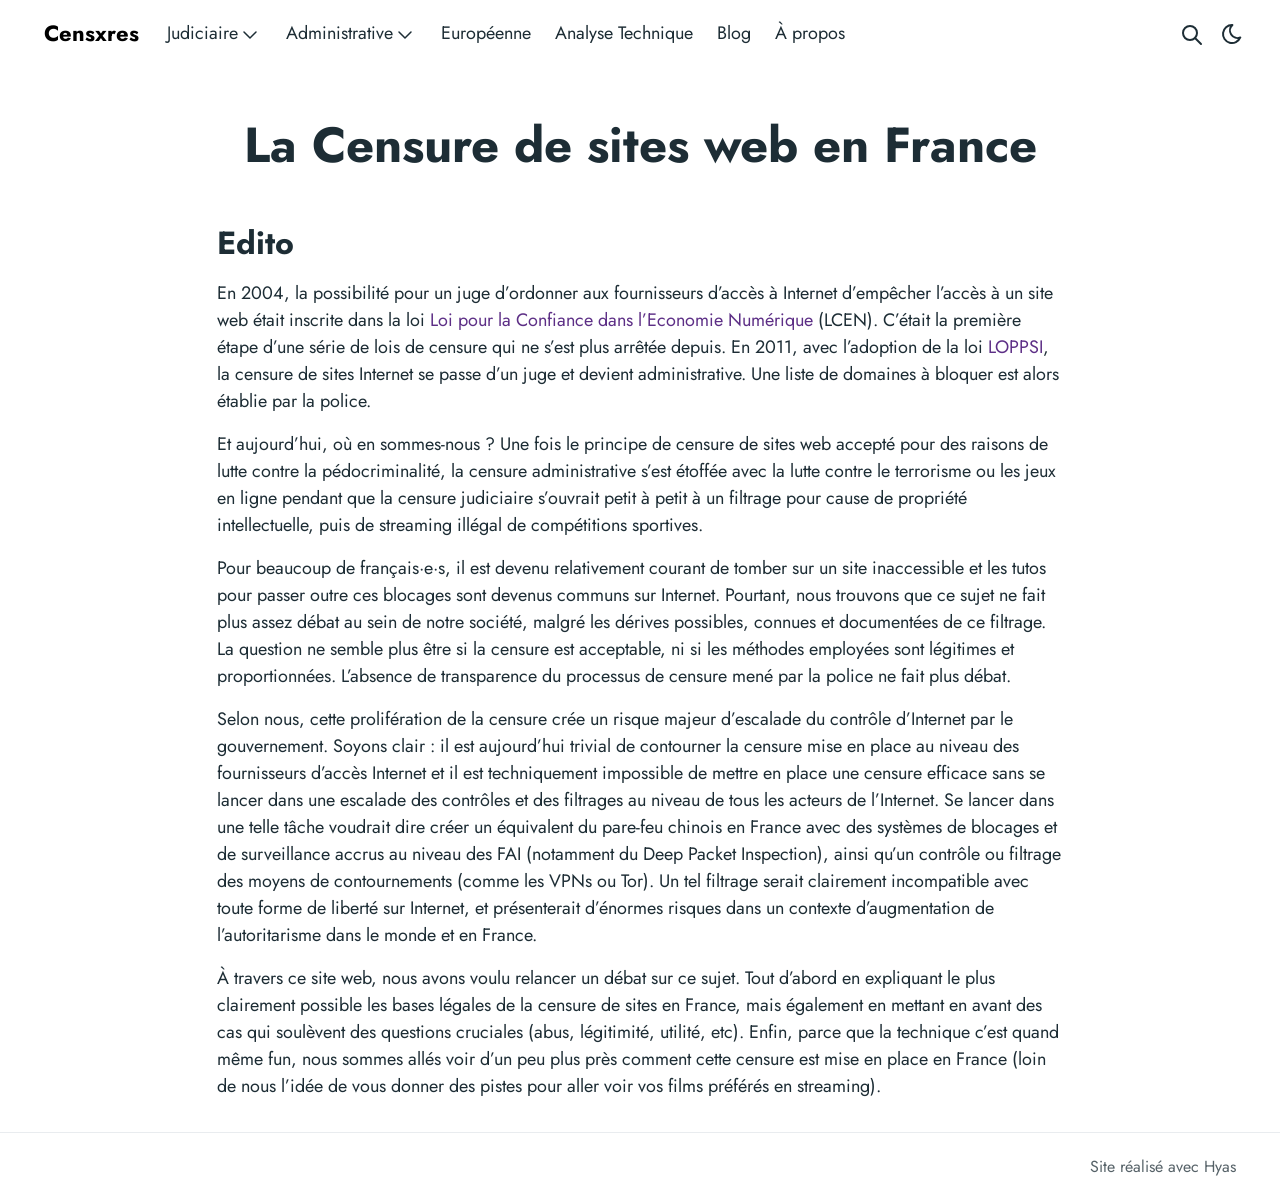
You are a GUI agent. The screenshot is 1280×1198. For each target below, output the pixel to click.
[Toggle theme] (1232, 33)
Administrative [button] (351, 33)
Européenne (486, 33)
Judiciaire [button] (214, 33)
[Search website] (1192, 33)
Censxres (91, 33)
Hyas (1220, 1166)
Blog (734, 33)
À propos (810, 33)
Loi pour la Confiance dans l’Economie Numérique (621, 320)
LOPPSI (1015, 347)
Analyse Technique (624, 33)
